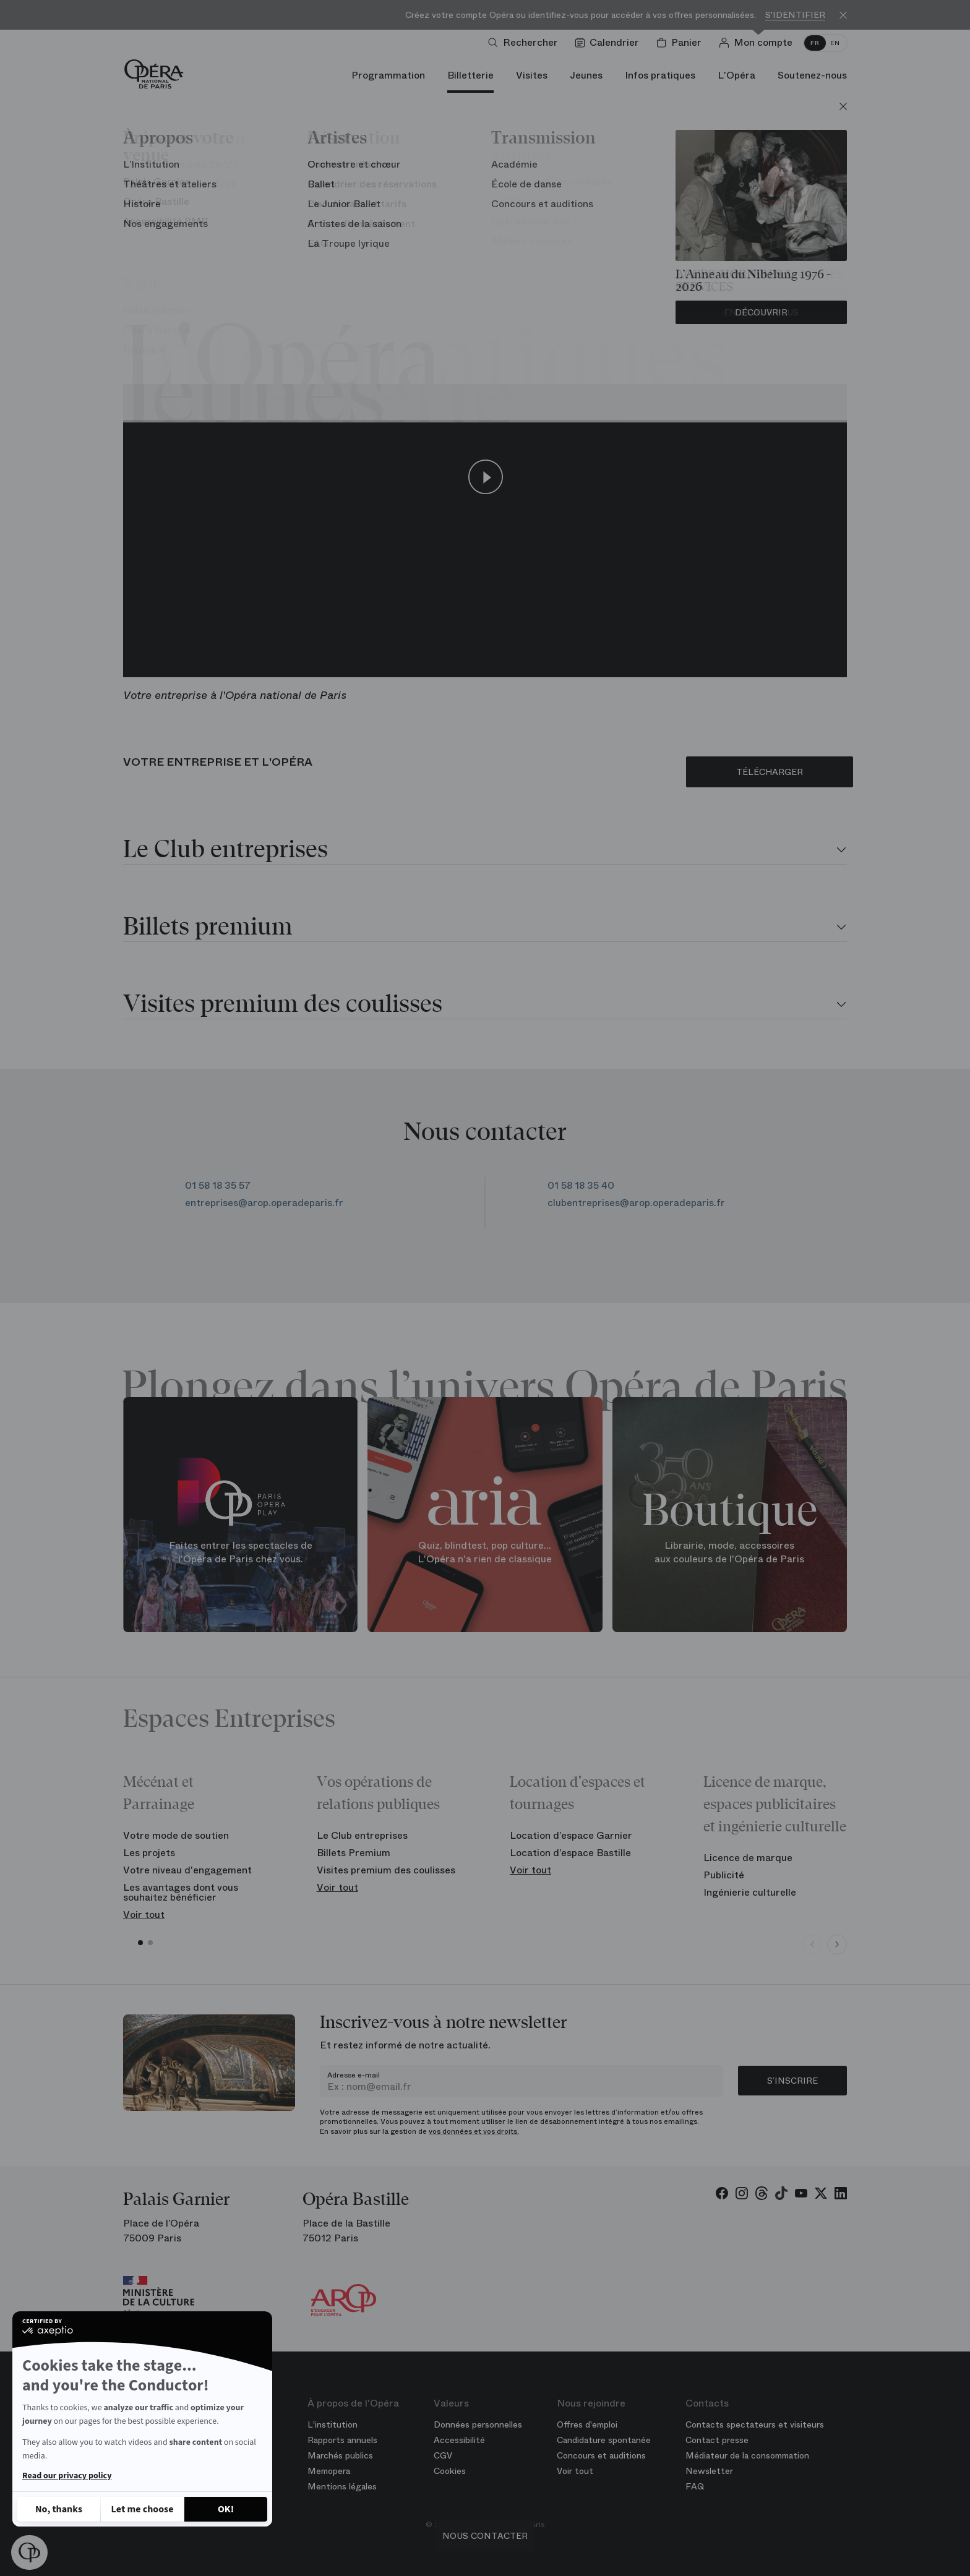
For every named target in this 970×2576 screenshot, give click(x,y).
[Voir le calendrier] (609, 42)
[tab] (485, 851)
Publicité (723, 1875)
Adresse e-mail (353, 2075)
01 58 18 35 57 (218, 1185)
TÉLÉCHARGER (769, 772)
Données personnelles (478, 2424)
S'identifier (795, 15)
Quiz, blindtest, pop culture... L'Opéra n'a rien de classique (485, 1552)
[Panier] (681, 42)
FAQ (695, 2486)
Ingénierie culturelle (749, 1892)
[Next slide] (837, 1944)
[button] (29, 2552)
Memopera (328, 2471)
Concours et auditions (601, 2455)
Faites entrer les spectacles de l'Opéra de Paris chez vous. (240, 1552)
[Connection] (758, 42)
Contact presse (717, 2440)
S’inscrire (792, 2080)
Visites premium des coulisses (386, 1870)
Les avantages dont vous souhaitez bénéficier (180, 1892)
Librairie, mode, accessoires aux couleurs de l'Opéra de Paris (729, 1552)
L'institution (332, 2424)
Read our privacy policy (66, 2475)
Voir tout (144, 1914)
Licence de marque (747, 1858)
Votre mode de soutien (176, 1835)
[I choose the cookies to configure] (142, 2509)
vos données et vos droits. (474, 2131)
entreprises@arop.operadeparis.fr (265, 1203)
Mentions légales (342, 2486)
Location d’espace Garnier (571, 1835)
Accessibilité (459, 2440)
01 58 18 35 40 (589, 1185)
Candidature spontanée (604, 2440)
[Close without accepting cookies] (58, 2509)
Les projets (149, 1853)
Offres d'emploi (587, 2424)
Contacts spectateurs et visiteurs (754, 2424)
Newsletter (709, 2471)
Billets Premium (353, 1853)
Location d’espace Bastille (570, 1853)
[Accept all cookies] (225, 2509)
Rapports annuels (342, 2440)
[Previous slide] (812, 1944)
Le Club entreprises (362, 1835)
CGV (443, 2455)
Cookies (450, 2471)
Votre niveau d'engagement (187, 1870)
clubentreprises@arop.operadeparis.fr (636, 1203)
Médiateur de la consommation (747, 2455)
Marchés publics (340, 2455)
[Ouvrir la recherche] (525, 42)
